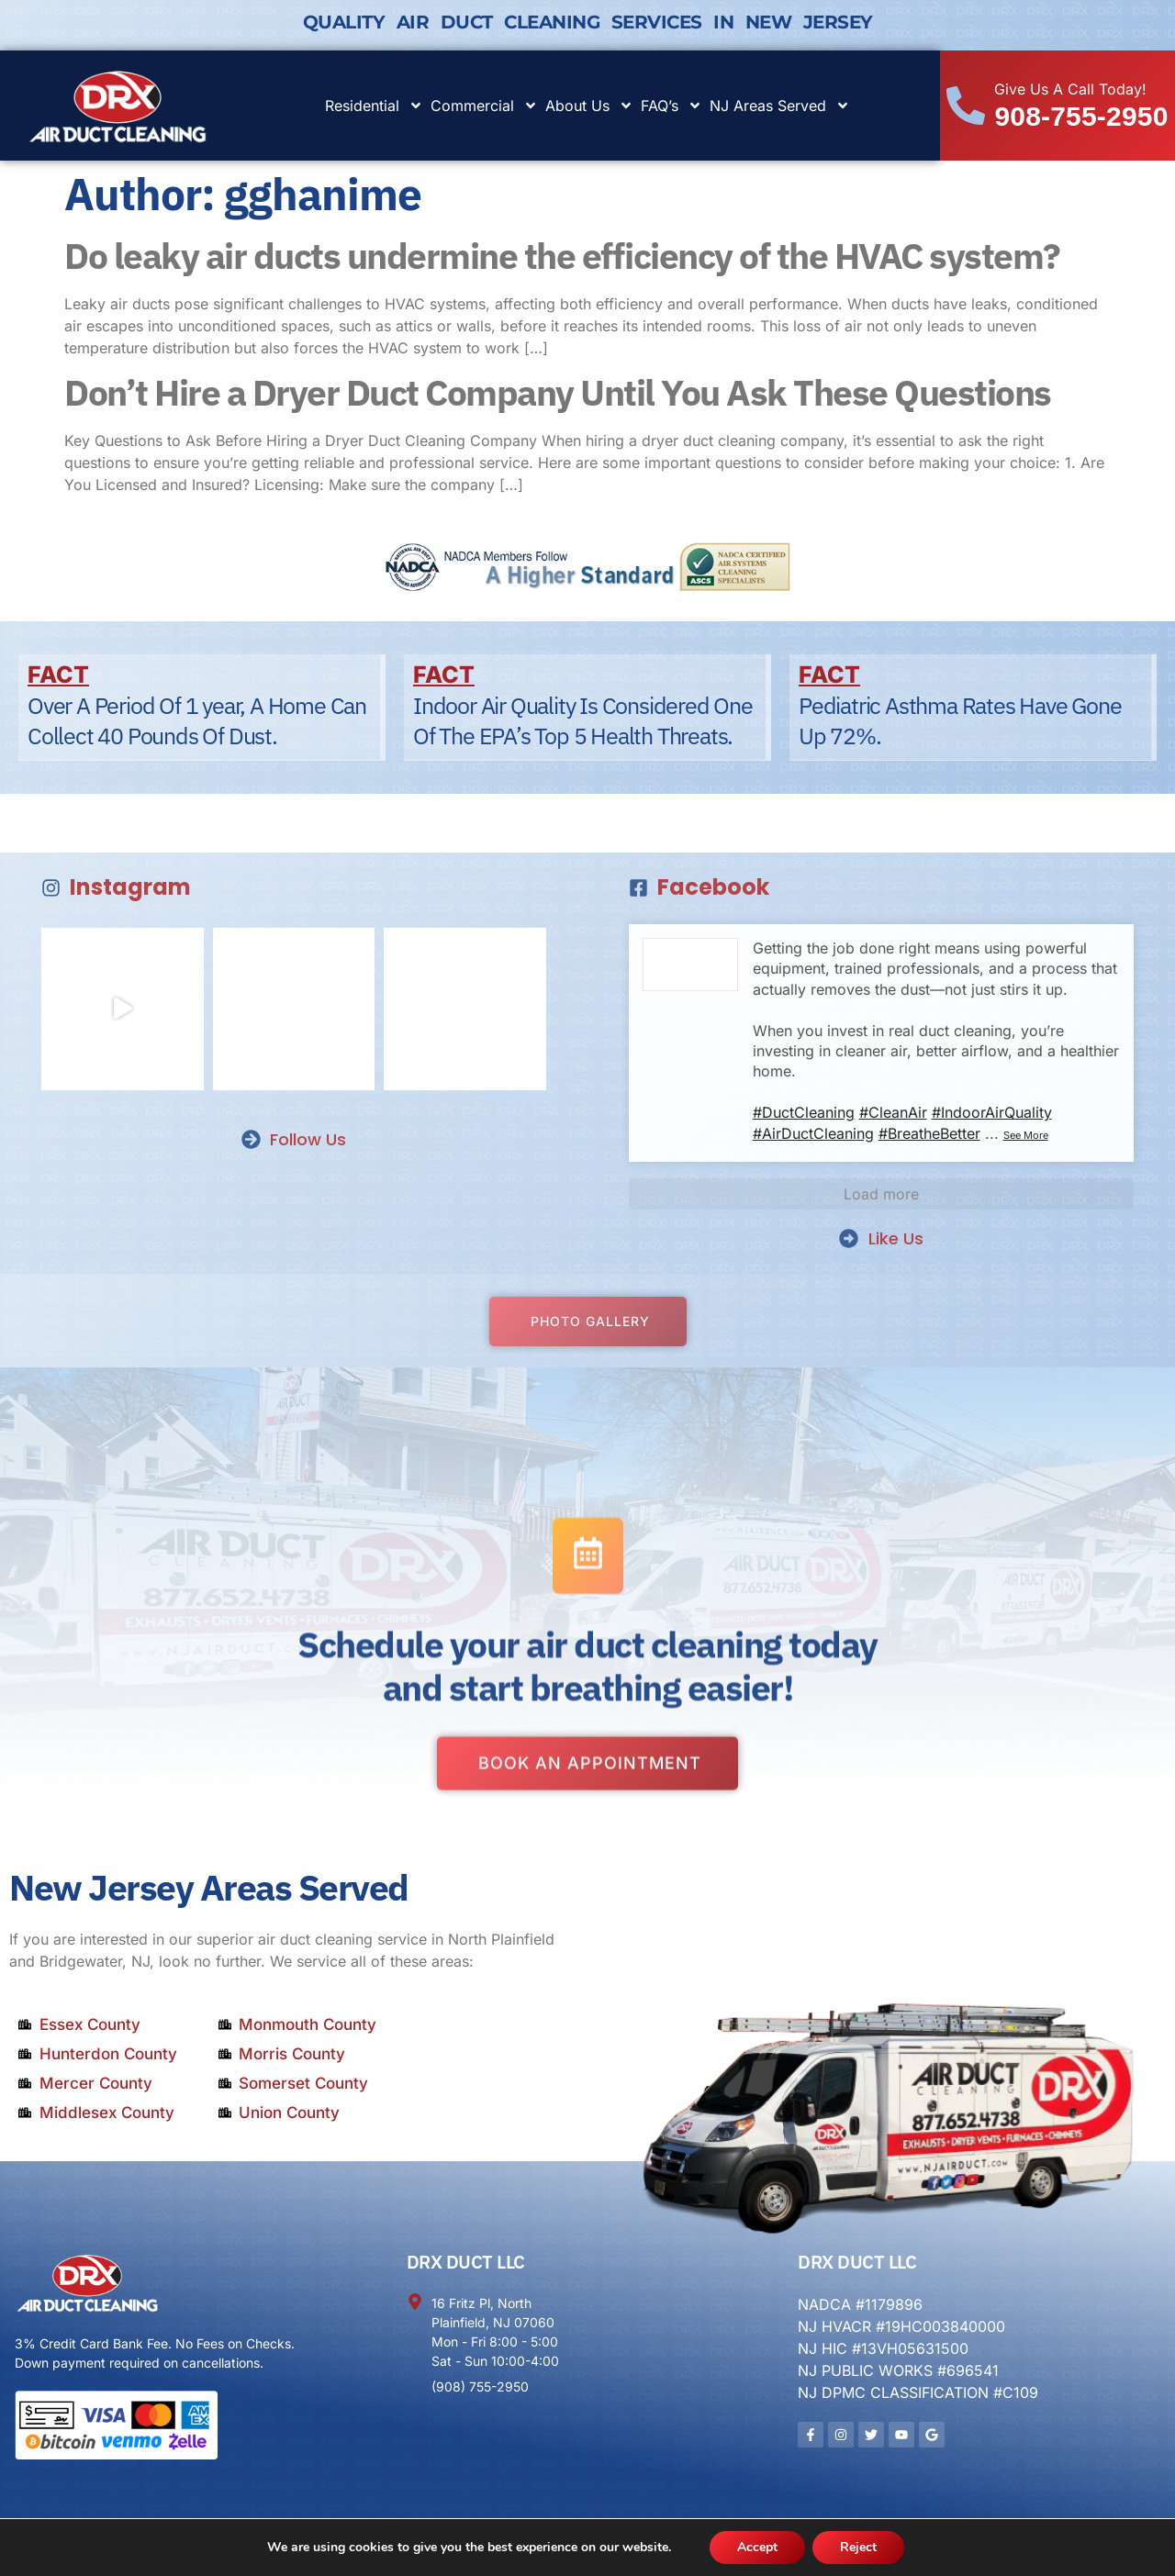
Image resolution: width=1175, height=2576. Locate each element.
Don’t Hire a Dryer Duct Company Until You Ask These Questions (557, 392)
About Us (589, 105)
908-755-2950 (1081, 116)
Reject (858, 2547)
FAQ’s (671, 105)
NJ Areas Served (780, 105)
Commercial (484, 105)
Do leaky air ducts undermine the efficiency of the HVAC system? (562, 255)
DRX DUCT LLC (466, 2261)
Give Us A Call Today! (1070, 89)
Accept (757, 2547)
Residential (374, 105)
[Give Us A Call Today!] (965, 105)
